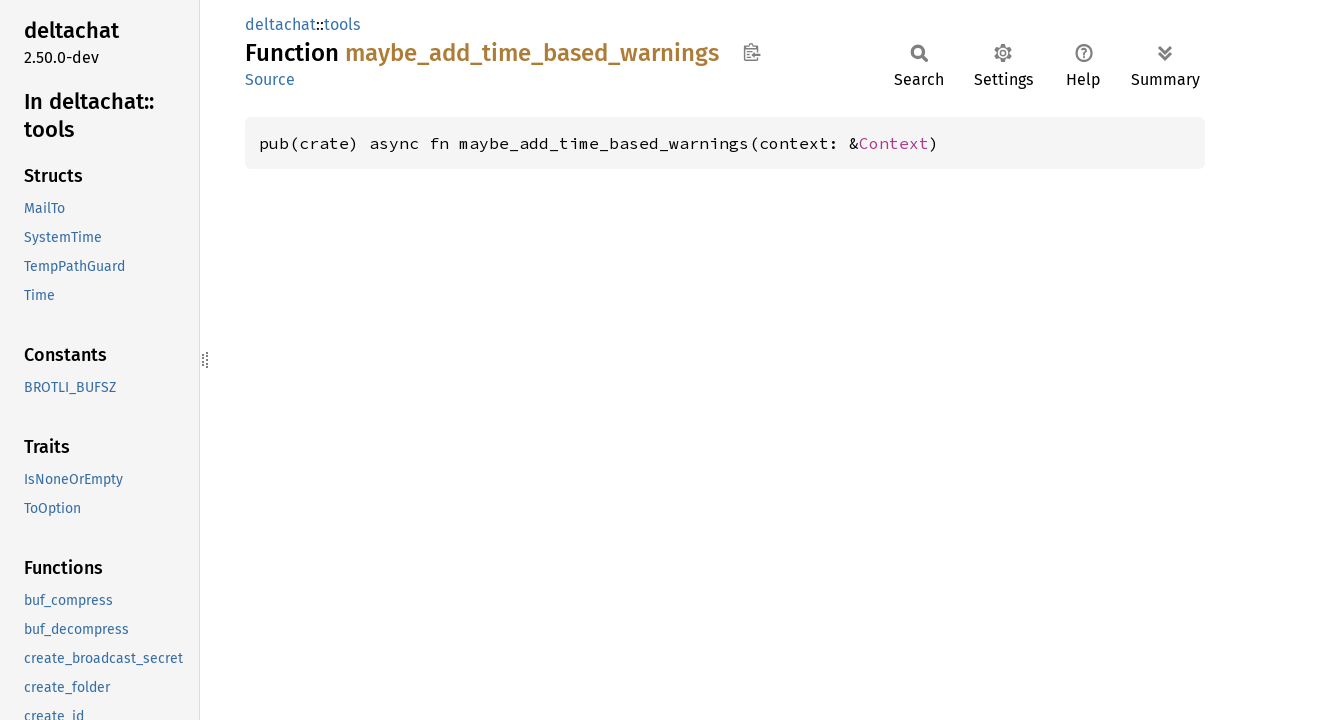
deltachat (280, 24)
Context (894, 143)
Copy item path (751, 52)
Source (270, 79)
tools (342, 24)
